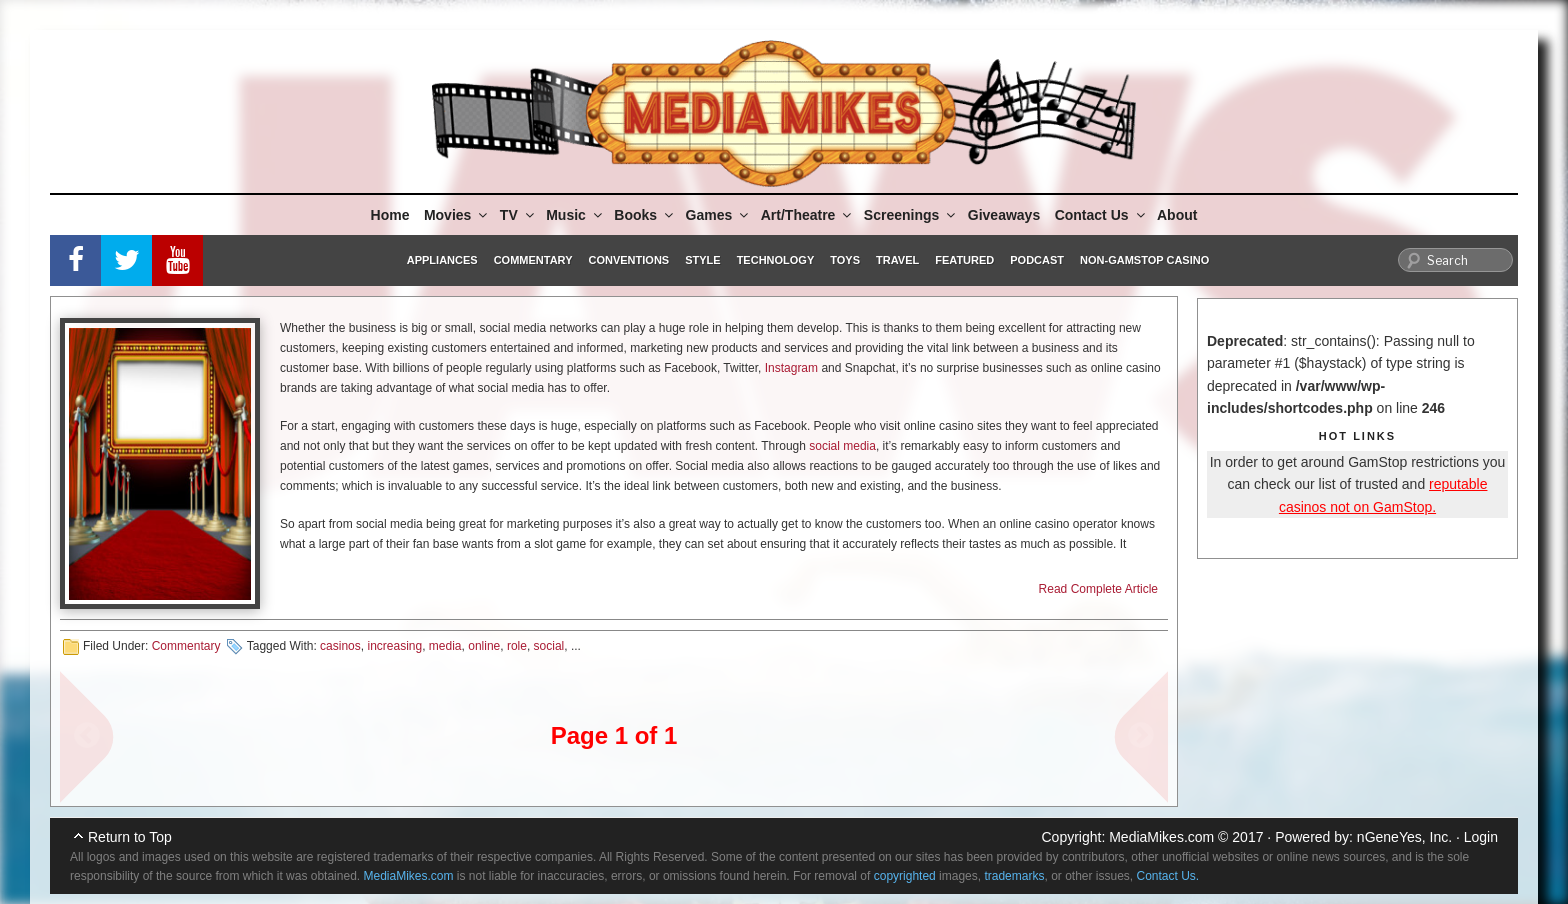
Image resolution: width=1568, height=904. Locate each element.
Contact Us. (1168, 876)
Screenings (911, 215)
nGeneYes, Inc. (1404, 837)
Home (390, 215)
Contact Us (1101, 215)
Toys (845, 260)
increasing (394, 646)
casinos (340, 646)
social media (842, 446)
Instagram (791, 368)
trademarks (1014, 876)
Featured (964, 260)
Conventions (628, 260)
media (445, 646)
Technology (776, 260)
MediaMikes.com (1161, 837)
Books (645, 215)
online (484, 646)
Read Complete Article (1098, 589)
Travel (897, 260)
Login (1481, 837)
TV (518, 215)
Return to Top (130, 837)
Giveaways (1004, 215)
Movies (457, 215)
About (1177, 215)
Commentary (533, 260)
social (549, 646)
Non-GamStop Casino (1144, 260)
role (517, 646)
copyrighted (905, 876)
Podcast (1037, 260)
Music (575, 215)
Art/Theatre (808, 215)
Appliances (442, 260)
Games (719, 215)
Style (702, 260)
